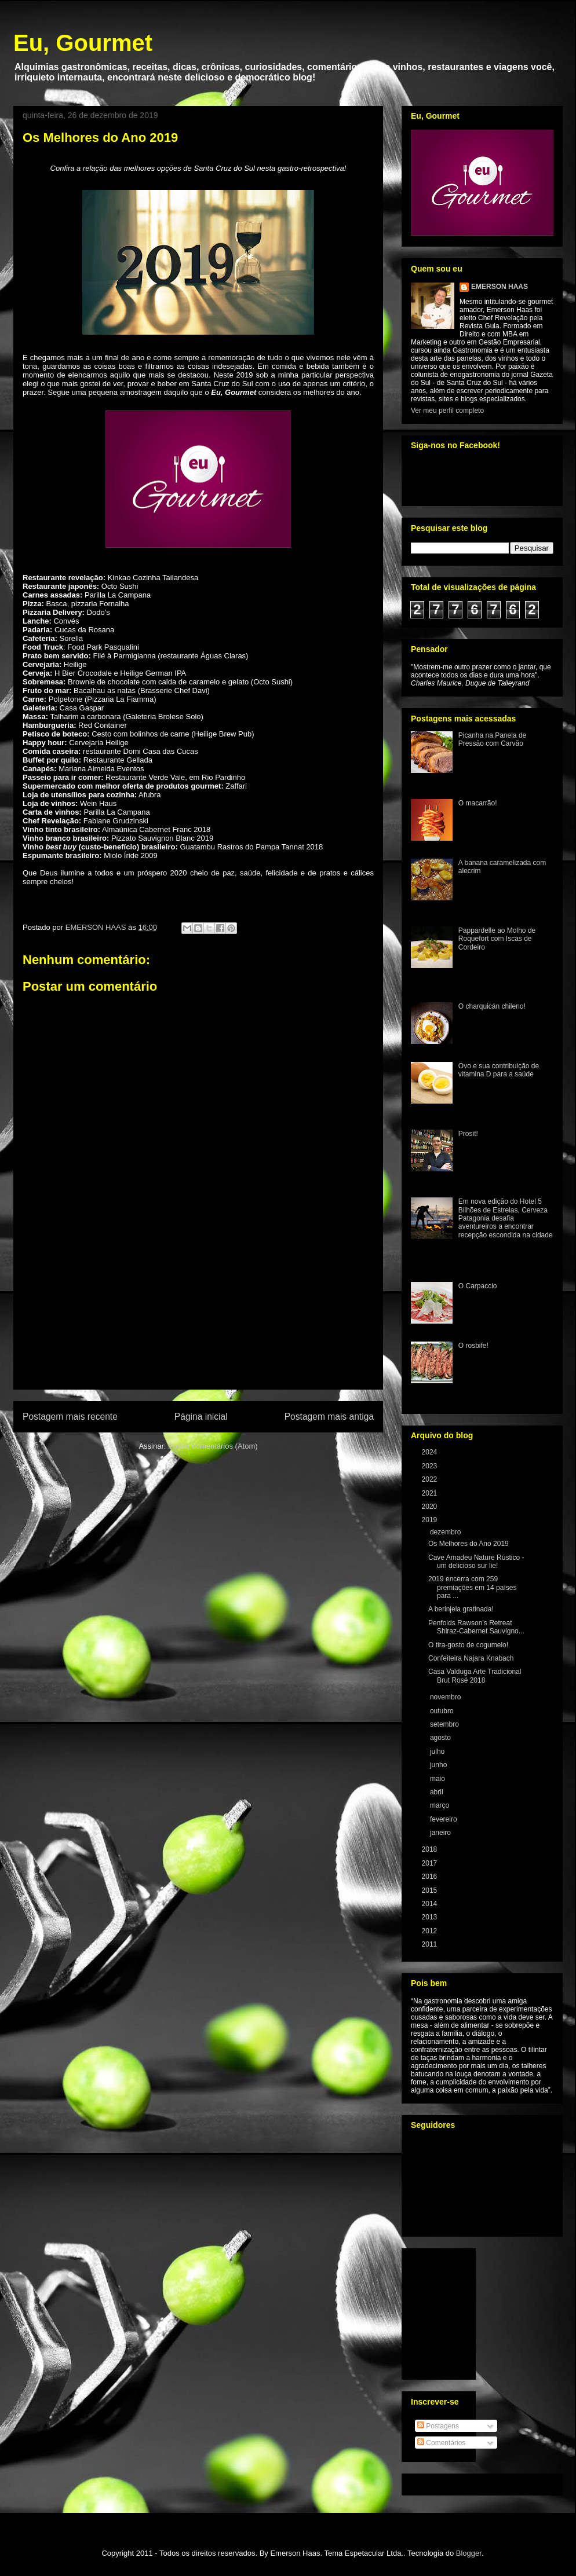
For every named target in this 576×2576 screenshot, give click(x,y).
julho (438, 1751)
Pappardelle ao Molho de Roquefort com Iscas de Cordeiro (496, 938)
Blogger (469, 2553)
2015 (430, 1890)
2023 (430, 1466)
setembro (445, 1724)
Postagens (438, 2426)
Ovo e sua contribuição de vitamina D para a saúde (498, 1070)
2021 (430, 1493)
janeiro (441, 1833)
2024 (430, 1452)
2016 (430, 1877)
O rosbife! (473, 1346)
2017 (430, 1863)
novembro (446, 1697)
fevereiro (444, 1819)
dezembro (446, 1532)
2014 (430, 1904)
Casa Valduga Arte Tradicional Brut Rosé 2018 (475, 1676)
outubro (442, 1711)
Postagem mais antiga (329, 1416)
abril (437, 1792)
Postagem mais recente (70, 1416)
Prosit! (468, 1134)
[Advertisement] (198, 1322)
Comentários (441, 2443)
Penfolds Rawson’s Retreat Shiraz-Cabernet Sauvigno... (476, 1627)
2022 (430, 1479)
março (440, 1805)
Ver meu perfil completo (447, 410)
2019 (430, 1520)
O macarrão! (477, 803)
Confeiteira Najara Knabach (470, 1658)
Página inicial (201, 1416)
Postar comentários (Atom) (213, 1446)
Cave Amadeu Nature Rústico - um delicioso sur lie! (476, 1561)
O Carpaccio (477, 1286)
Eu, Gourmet (82, 43)
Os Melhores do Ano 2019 (468, 1544)
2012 (430, 1931)
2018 (430, 1849)
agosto (441, 1738)
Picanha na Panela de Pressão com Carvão (492, 739)
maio (438, 1779)
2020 (430, 1507)
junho (439, 1765)
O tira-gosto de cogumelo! (468, 1645)
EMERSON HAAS (499, 287)
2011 (430, 1944)
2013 (430, 1917)
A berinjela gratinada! (461, 1609)
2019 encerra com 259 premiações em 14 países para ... (472, 1587)
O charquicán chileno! (492, 1006)
